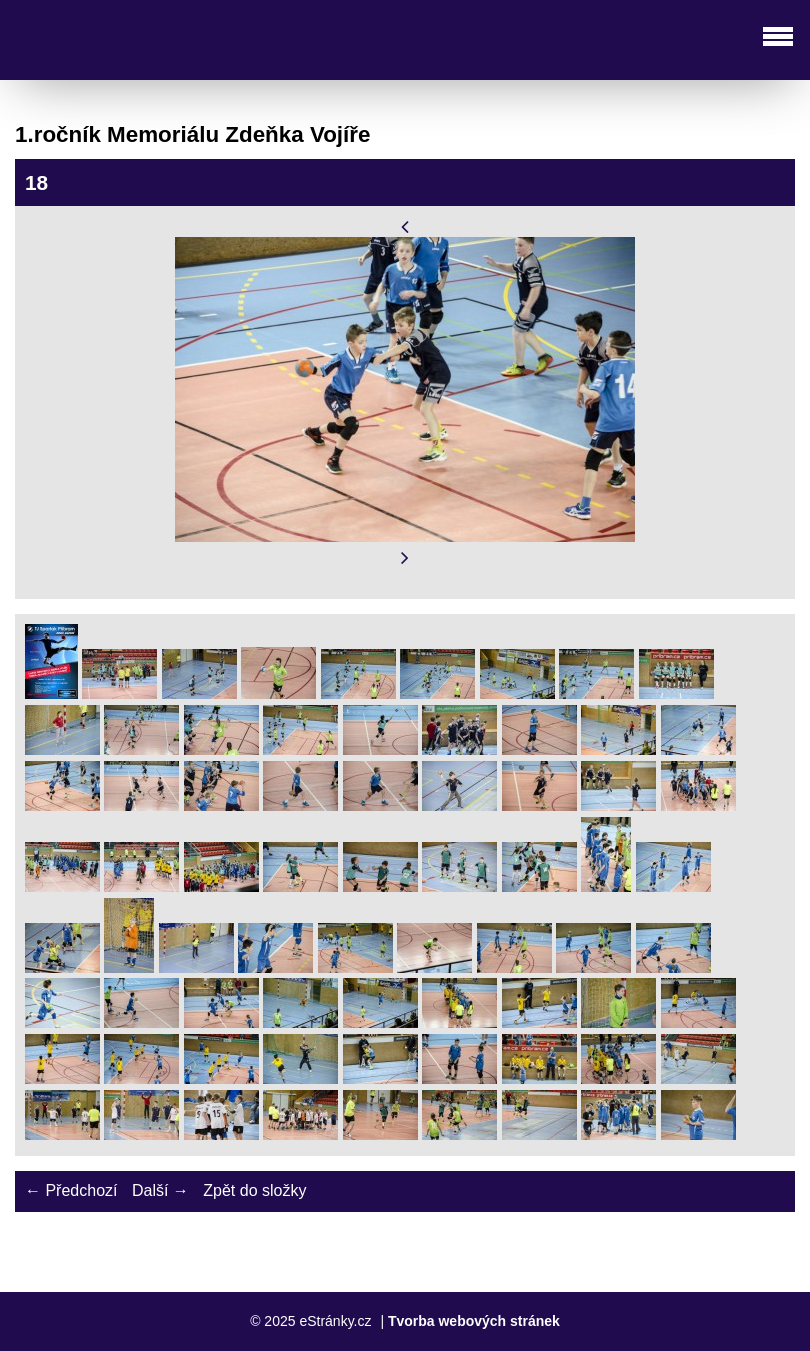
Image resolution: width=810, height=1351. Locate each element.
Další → (160, 1190)
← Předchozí (71, 1190)
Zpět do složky (254, 1190)
